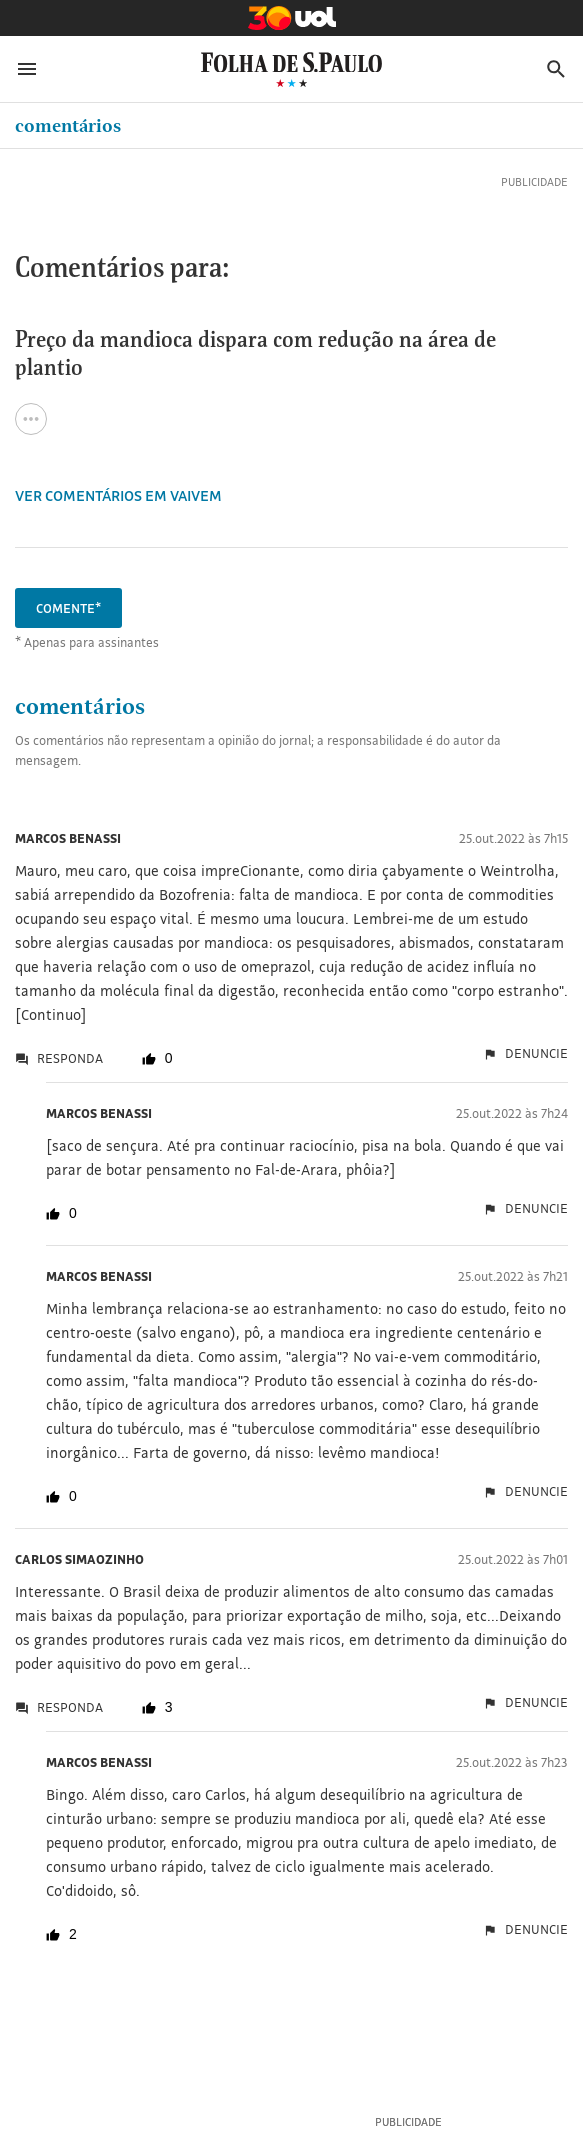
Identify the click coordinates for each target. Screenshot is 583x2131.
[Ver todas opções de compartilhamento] (31, 419)
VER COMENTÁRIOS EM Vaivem (118, 495)
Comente (68, 608)
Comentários (68, 125)
